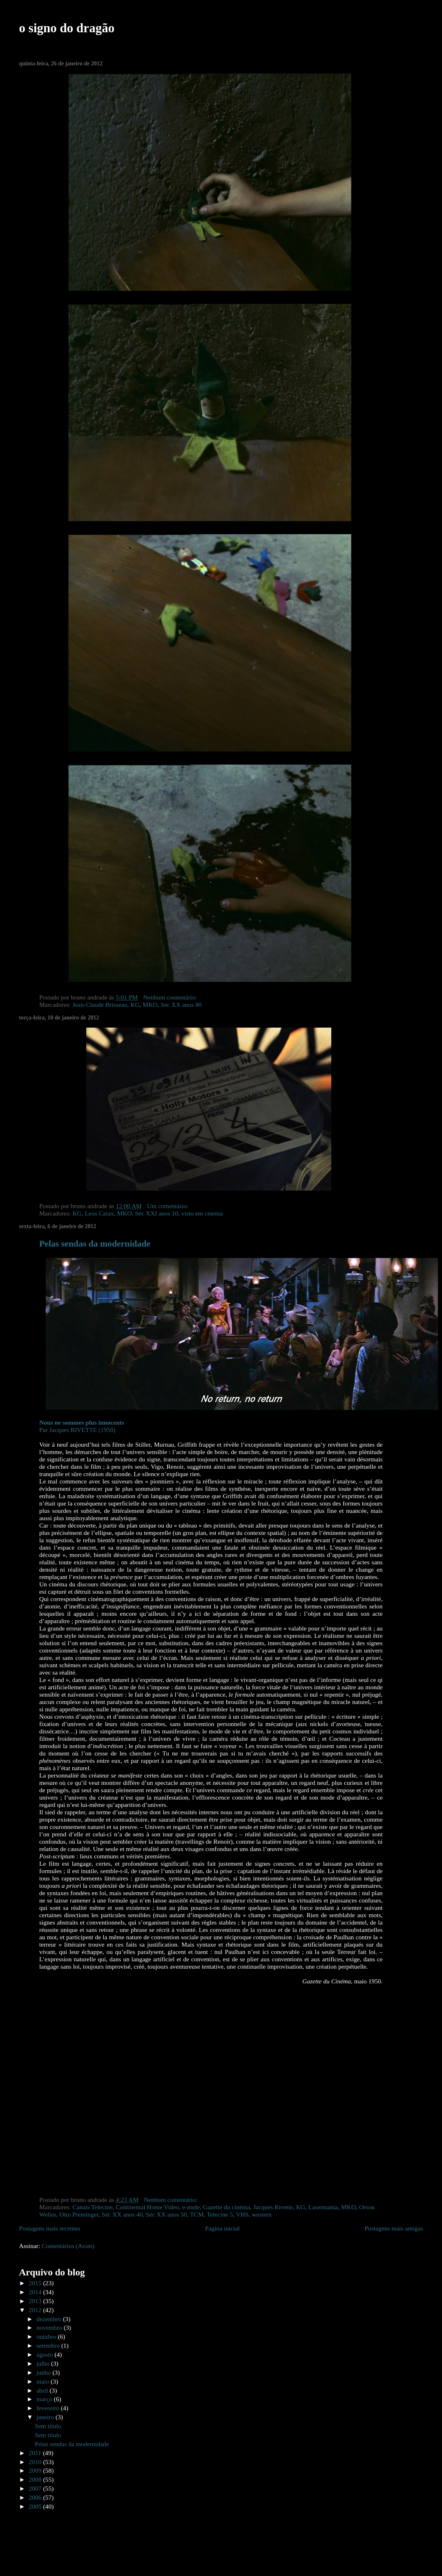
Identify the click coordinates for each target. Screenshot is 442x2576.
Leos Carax (99, 1213)
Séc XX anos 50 (166, 2214)
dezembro (49, 2318)
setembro (48, 2345)
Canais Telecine (92, 2207)
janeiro (46, 2416)
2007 (36, 2488)
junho (44, 2372)
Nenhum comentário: (171, 997)
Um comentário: (168, 1205)
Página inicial (222, 2228)
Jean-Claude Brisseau (99, 1004)
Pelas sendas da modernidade (94, 1244)
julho (43, 2363)
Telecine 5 (220, 2214)
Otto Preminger (79, 2214)
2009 (36, 2470)
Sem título (48, 2425)
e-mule (191, 2207)
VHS (242, 2214)
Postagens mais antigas (393, 2228)
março (45, 2398)
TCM (197, 2214)
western (261, 2214)
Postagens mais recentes (49, 2228)
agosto (45, 2354)
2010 (36, 2461)
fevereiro (48, 2407)
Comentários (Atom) (68, 2245)
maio (43, 2381)
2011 (36, 2452)
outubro (47, 2336)
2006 (36, 2497)
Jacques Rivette (273, 2207)
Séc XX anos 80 (181, 1004)
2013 (36, 2300)
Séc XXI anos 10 (156, 1213)
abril (42, 2390)
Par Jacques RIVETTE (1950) (81, 1426)
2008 (36, 2479)
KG (134, 1004)
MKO (150, 1004)
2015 (36, 2282)
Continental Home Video (147, 2207)
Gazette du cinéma (226, 2207)
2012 (36, 2309)
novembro (50, 2327)
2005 (36, 2506)
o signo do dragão (67, 28)
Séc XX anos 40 (122, 2214)
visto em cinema (202, 1213)
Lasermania (323, 2207)
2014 (36, 2291)
